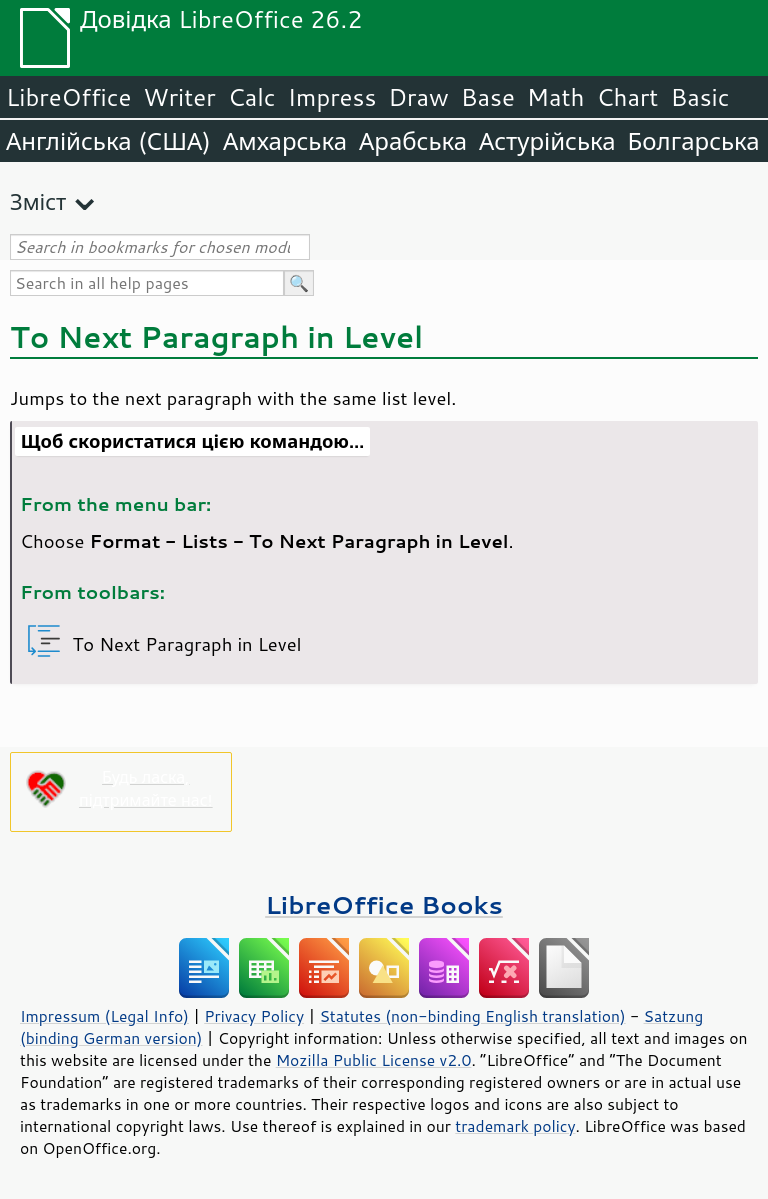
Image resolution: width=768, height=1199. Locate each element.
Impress (332, 97)
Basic (699, 97)
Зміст (38, 201)
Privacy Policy (254, 1016)
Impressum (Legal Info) (104, 1016)
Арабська (413, 141)
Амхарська (285, 141)
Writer (179, 97)
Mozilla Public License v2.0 (374, 1060)
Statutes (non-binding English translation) (472, 1016)
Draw (418, 97)
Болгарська (694, 141)
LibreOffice (68, 97)
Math (556, 97)
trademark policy (515, 1126)
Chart (627, 97)
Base (488, 97)
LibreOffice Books (384, 904)
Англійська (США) (108, 141)
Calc (252, 97)
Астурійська (547, 141)
